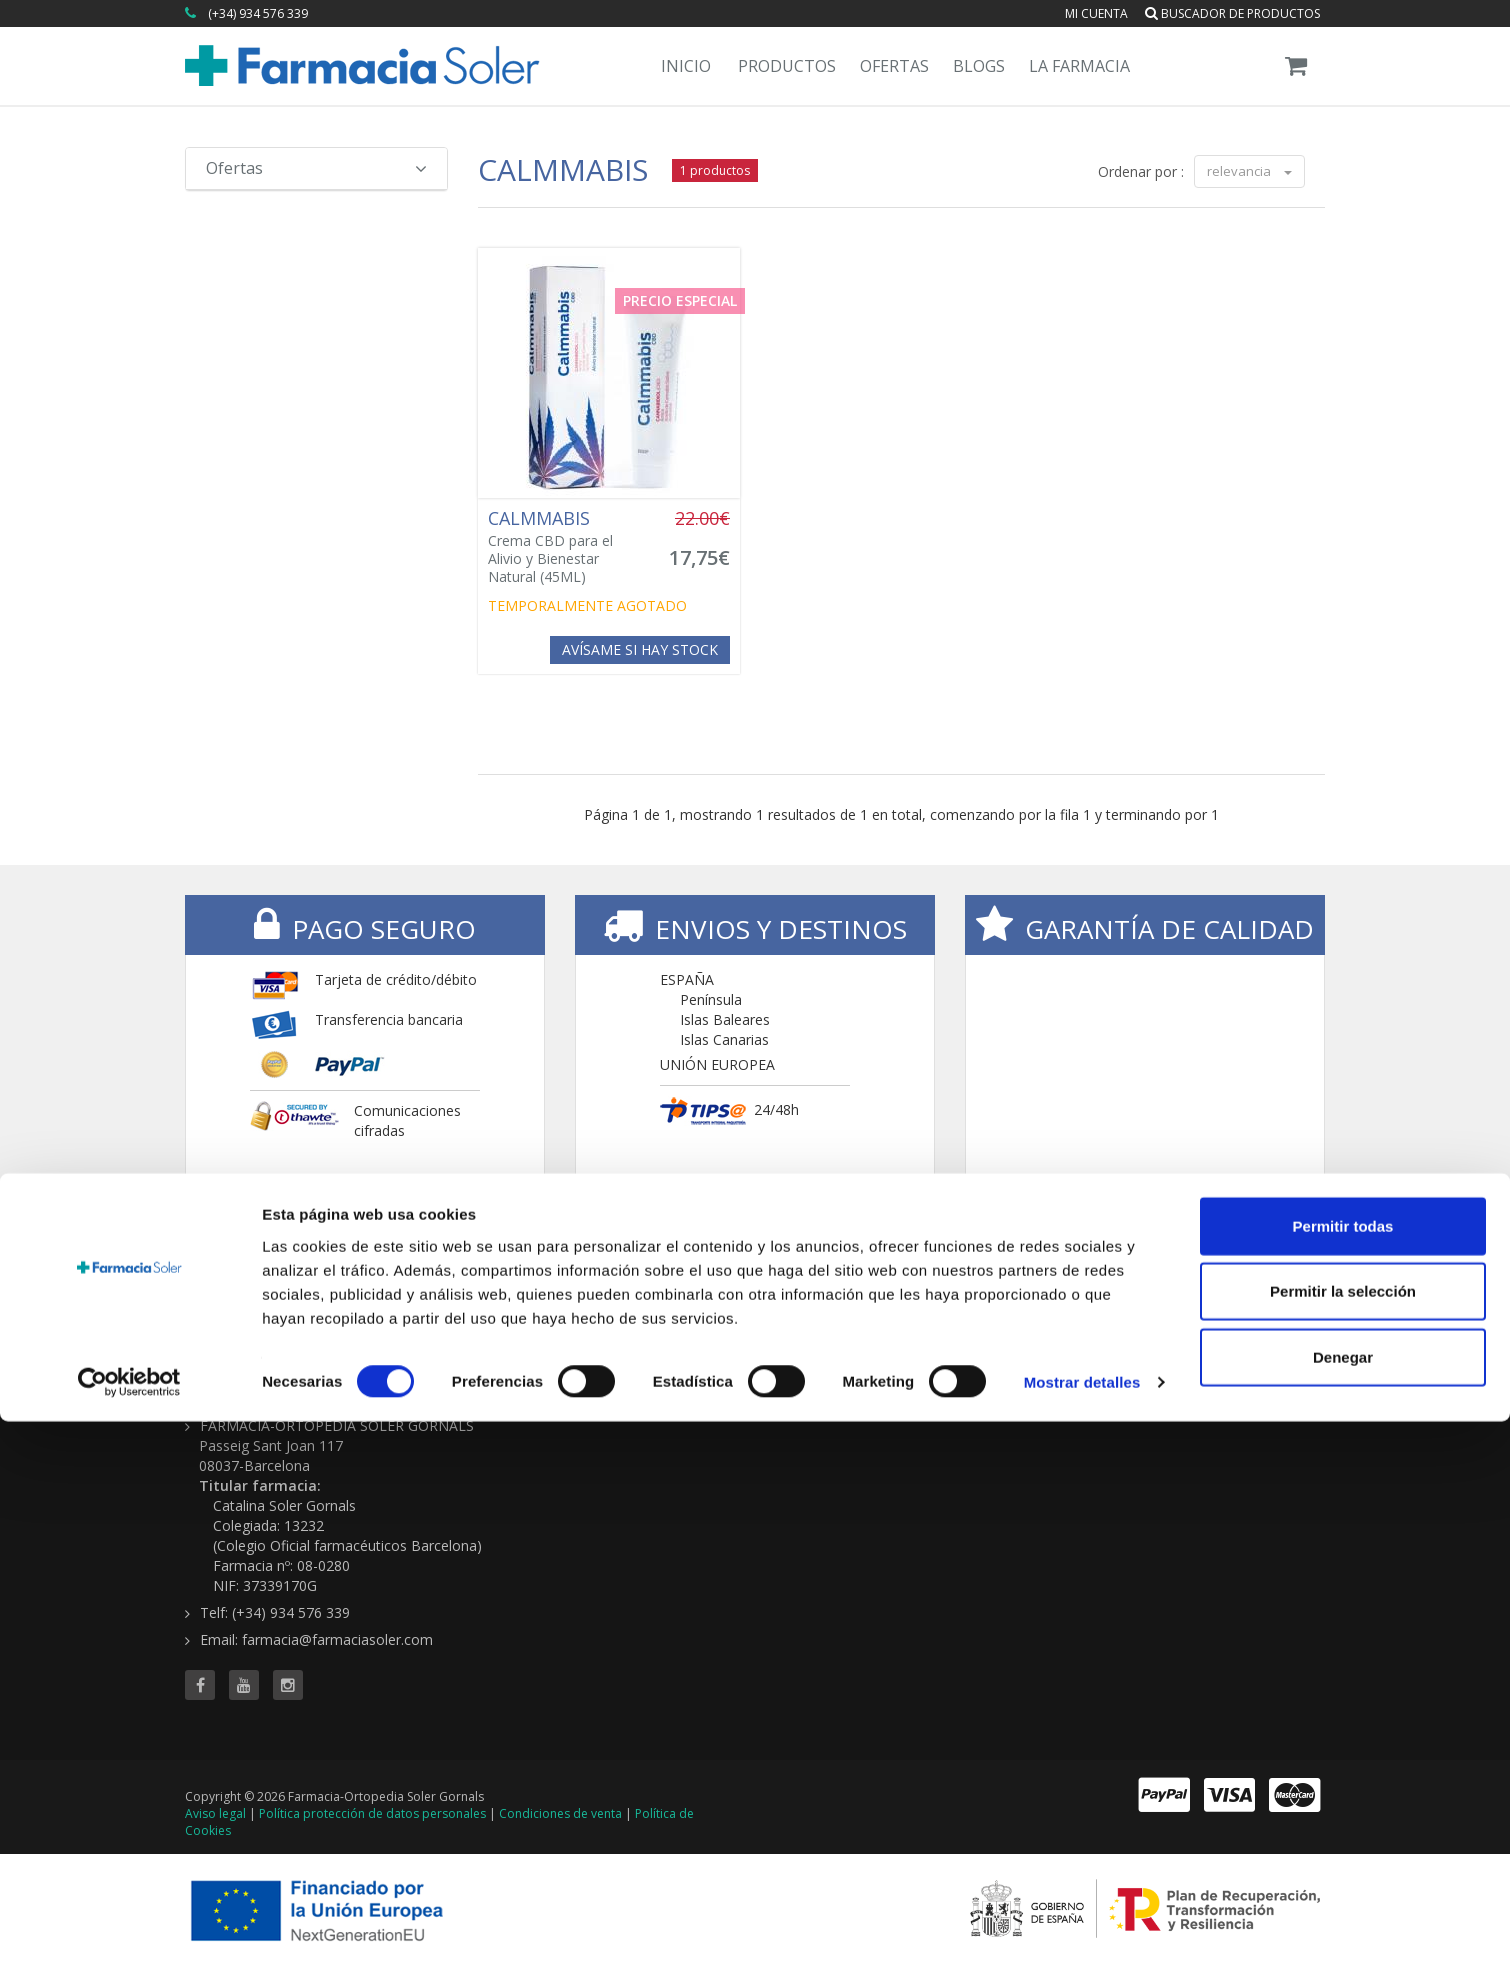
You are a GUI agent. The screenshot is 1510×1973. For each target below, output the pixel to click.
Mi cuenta (1096, 13)
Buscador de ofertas (1031, 1365)
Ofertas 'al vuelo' (1018, 1385)
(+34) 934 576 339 (258, 13)
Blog (1174, 1345)
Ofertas (894, 66)
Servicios (1188, 1365)
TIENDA (800, 1316)
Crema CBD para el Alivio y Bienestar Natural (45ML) (567, 547)
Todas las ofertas (1021, 1345)
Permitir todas (1343, 1776)
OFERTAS (999, 1316)
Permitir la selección (1343, 1842)
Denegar (1343, 1907)
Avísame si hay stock (640, 649)
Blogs (979, 66)
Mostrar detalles (1082, 1933)
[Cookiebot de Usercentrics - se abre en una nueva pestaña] (129, 1934)
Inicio (686, 66)
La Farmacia (1079, 66)
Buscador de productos (1232, 13)
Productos (787, 66)
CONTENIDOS (1213, 1316)
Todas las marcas (827, 1345)
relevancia (1249, 171)
